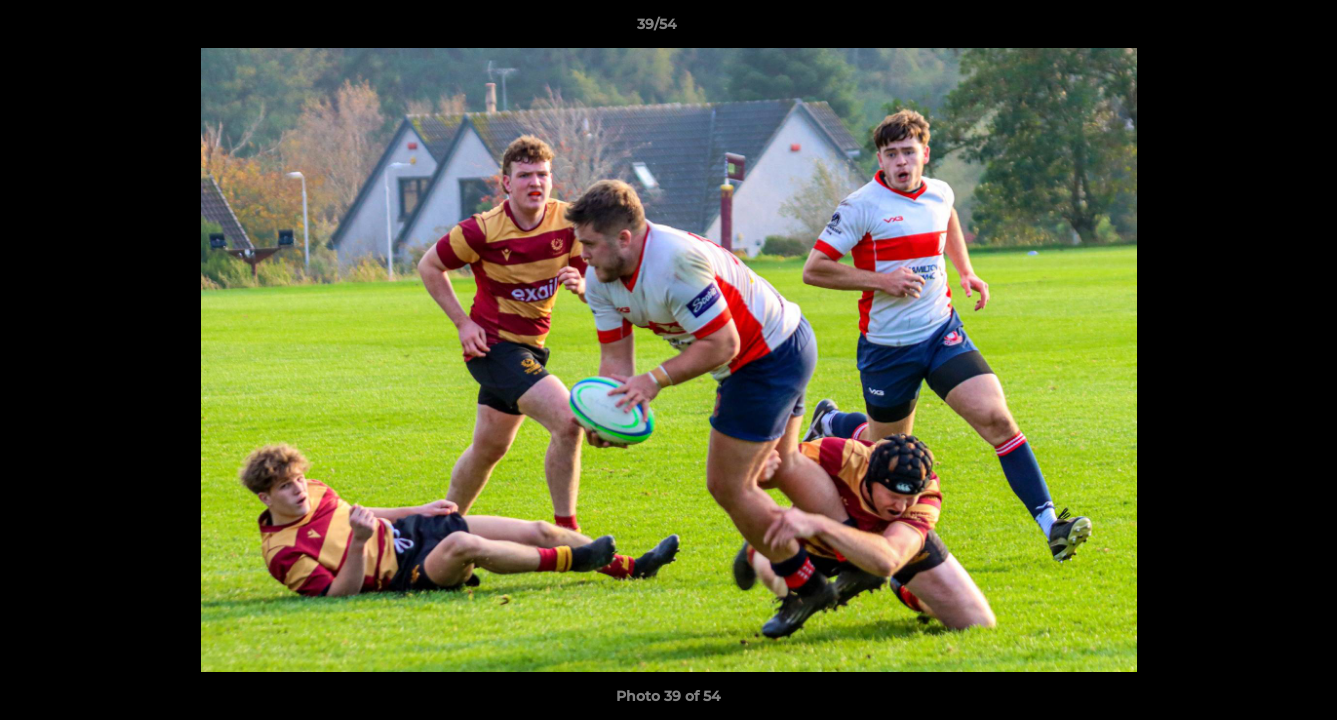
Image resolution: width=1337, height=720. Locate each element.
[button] (1253, 29)
